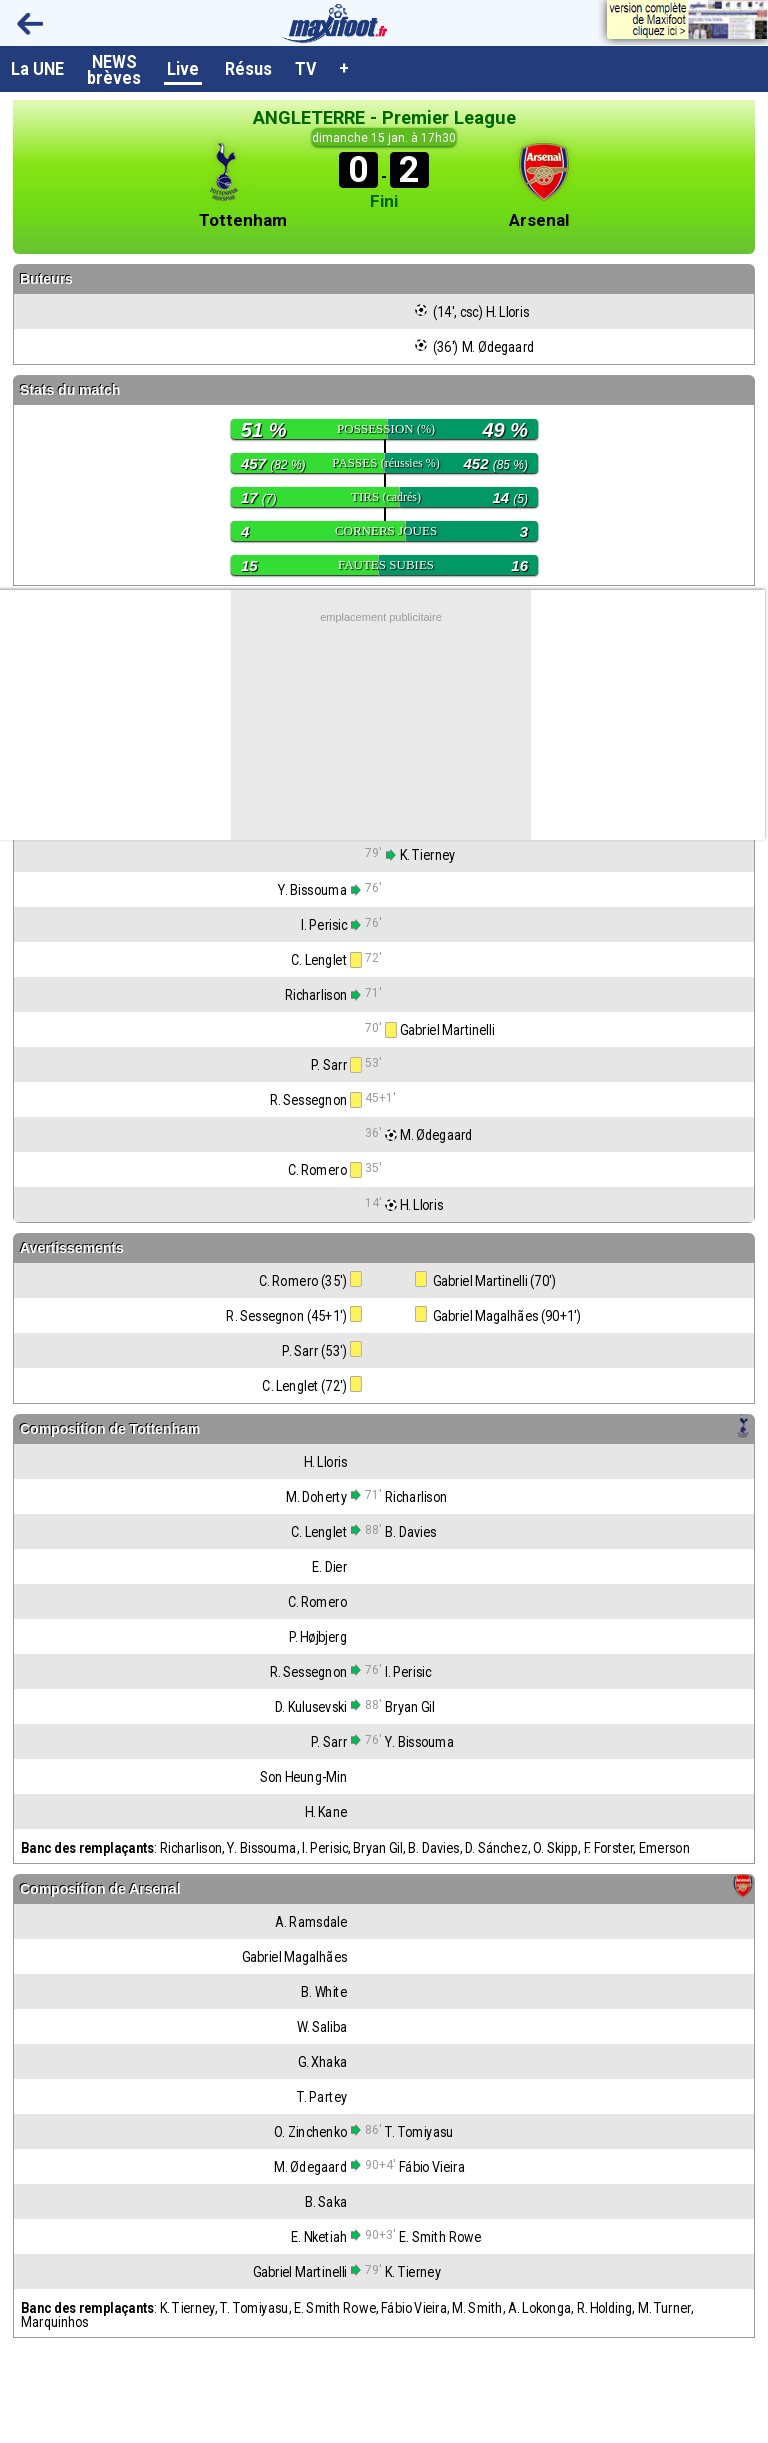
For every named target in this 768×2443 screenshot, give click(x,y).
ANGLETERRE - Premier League (384, 117)
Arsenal (539, 220)
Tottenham (243, 220)
